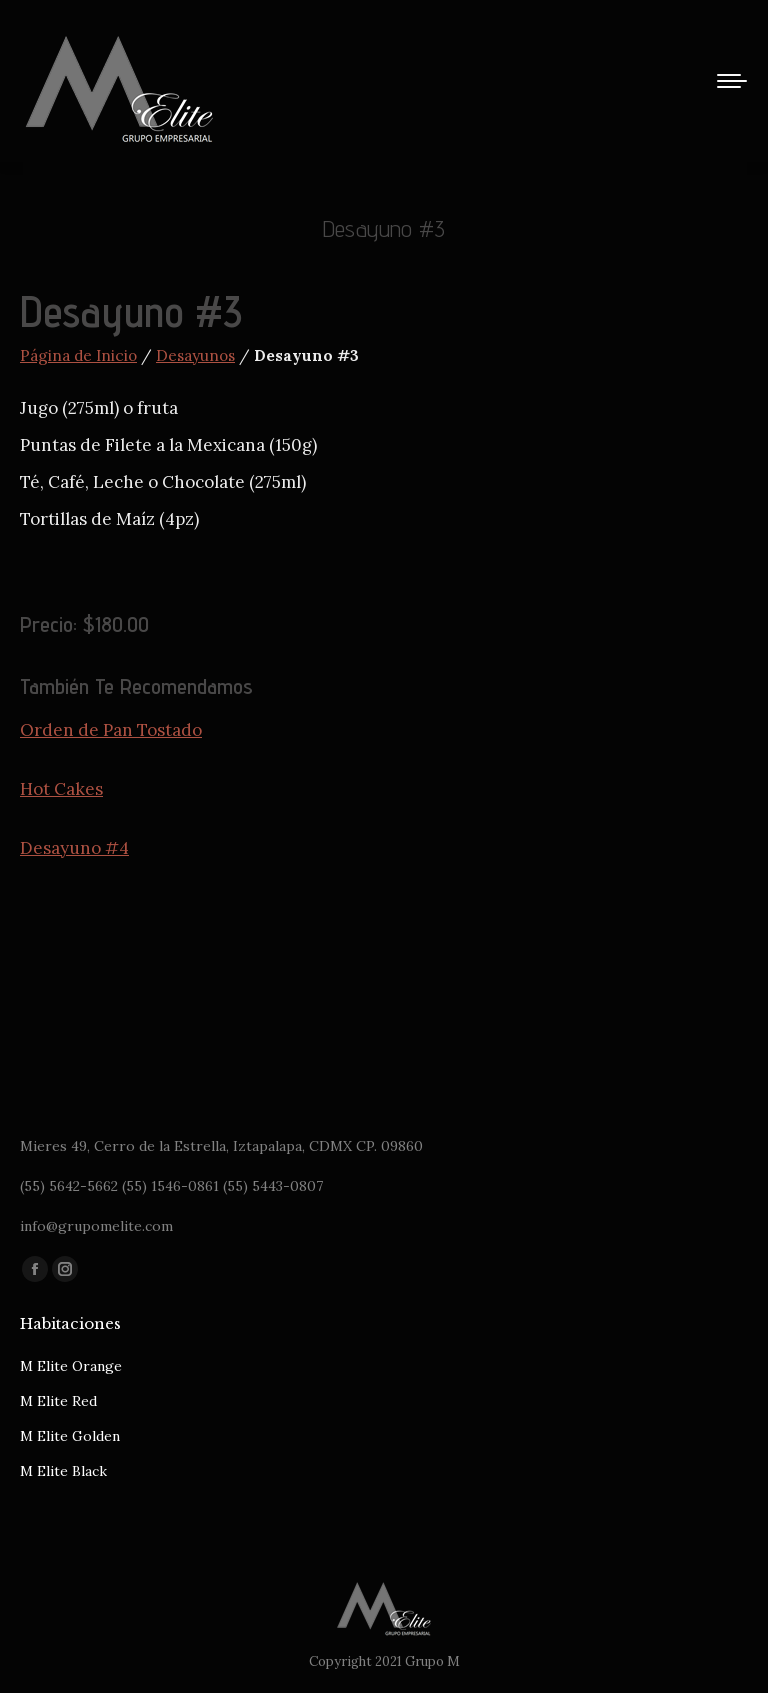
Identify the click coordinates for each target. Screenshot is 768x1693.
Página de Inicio (78, 355)
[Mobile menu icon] (732, 81)
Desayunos (195, 355)
